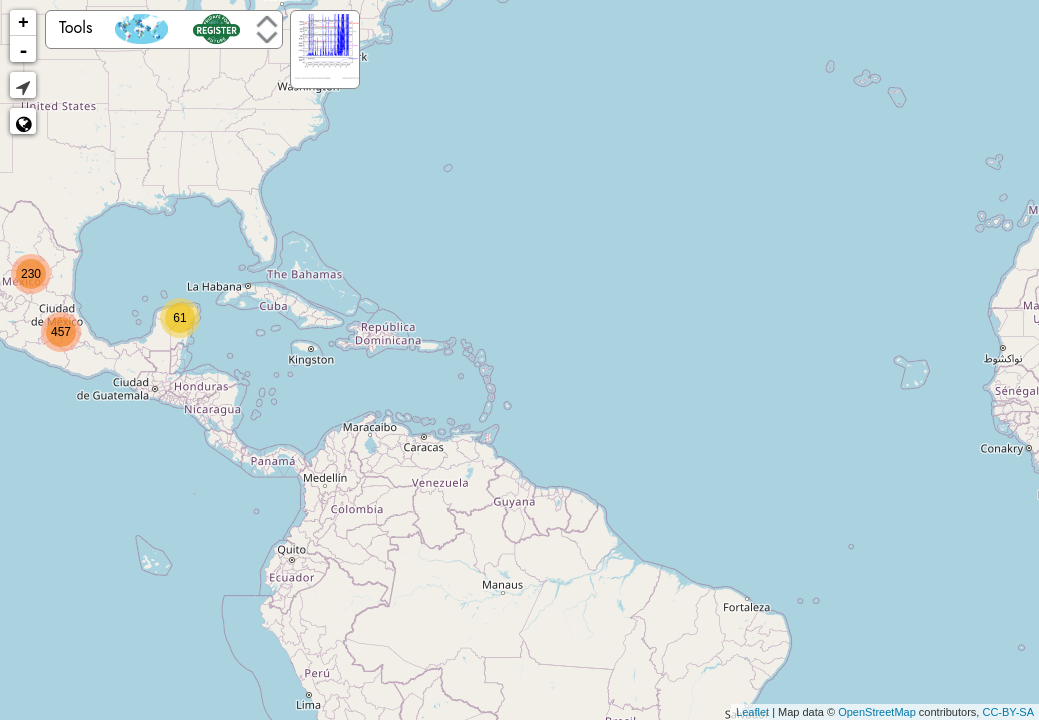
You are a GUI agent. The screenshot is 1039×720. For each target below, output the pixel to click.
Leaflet (752, 712)
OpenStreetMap (877, 712)
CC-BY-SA (1008, 712)
